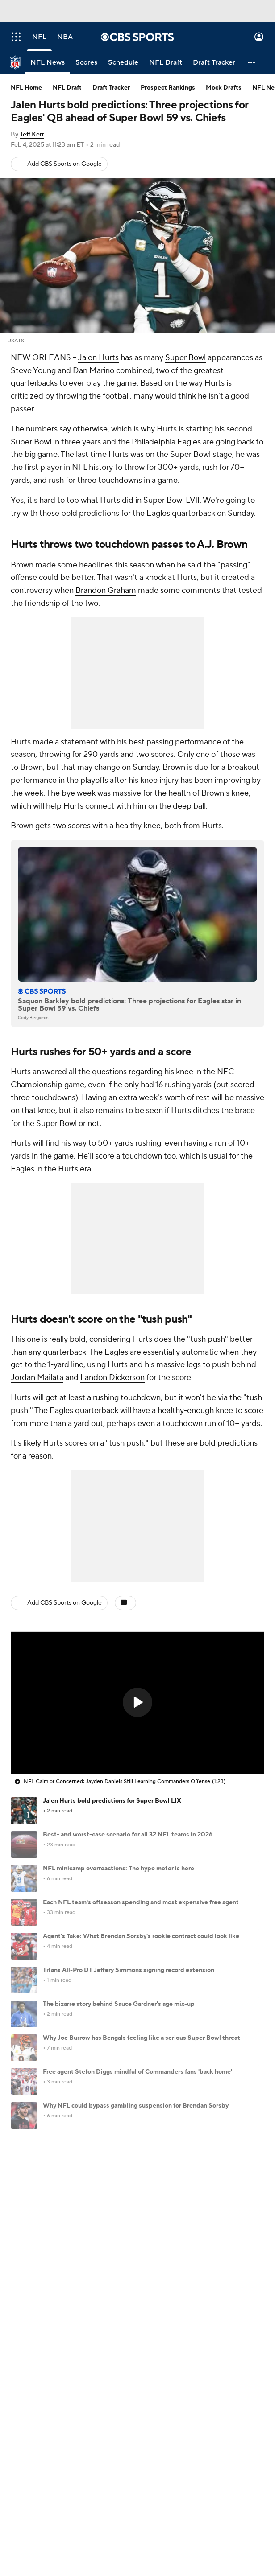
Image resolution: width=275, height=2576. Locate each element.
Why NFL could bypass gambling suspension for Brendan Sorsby (136, 2106)
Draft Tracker (111, 88)
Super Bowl (185, 358)
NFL (79, 467)
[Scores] (86, 62)
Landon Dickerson (112, 1377)
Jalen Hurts (98, 358)
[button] (252, 62)
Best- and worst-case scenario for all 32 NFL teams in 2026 (127, 1835)
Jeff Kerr (32, 135)
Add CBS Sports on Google (64, 164)
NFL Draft (67, 88)
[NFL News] (47, 62)
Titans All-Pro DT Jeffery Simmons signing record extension (128, 1970)
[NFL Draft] (166, 62)
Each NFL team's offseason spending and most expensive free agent (141, 1902)
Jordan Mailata (37, 1377)
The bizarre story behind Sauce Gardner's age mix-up (119, 2004)
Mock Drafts (224, 88)
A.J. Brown (222, 544)
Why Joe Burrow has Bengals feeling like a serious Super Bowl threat (141, 2038)
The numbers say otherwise (59, 429)
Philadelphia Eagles (166, 442)
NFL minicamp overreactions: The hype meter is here (118, 1869)
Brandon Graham (105, 590)
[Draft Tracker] (214, 62)
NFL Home (26, 88)
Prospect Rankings (168, 88)
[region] (137, 1703)
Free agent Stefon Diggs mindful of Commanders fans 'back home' (137, 2072)
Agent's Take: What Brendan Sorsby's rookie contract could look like (141, 1936)
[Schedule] (123, 62)
